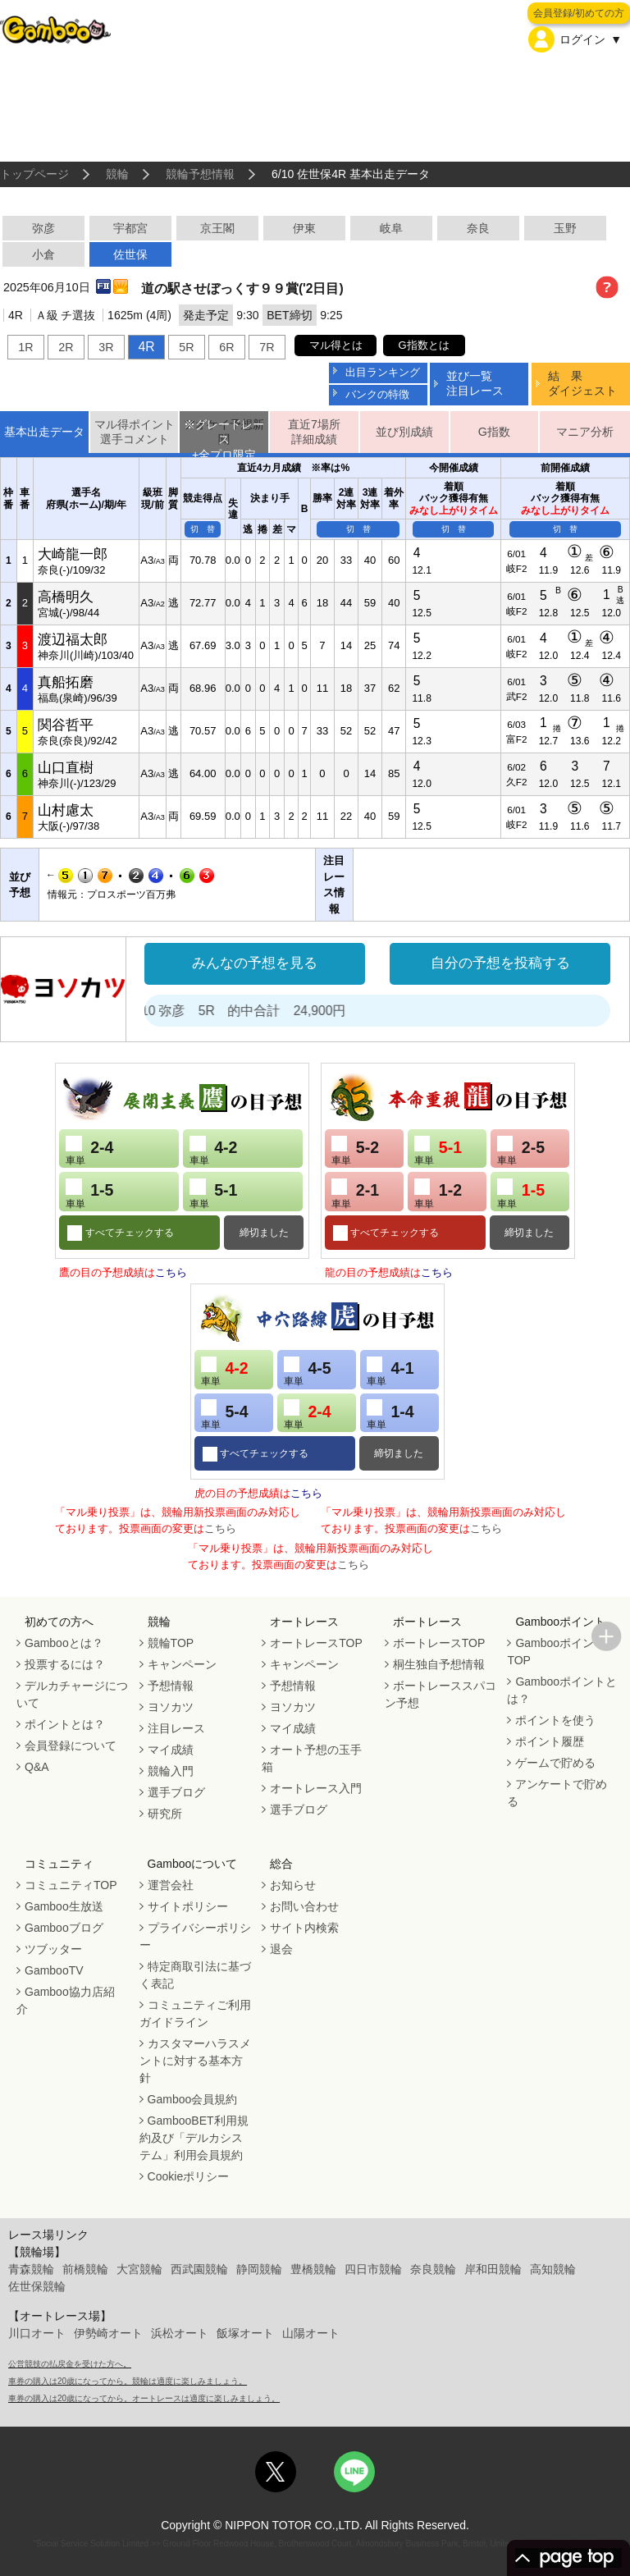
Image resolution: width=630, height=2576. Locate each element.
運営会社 (171, 1885)
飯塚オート (245, 2333)
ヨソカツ (171, 1707)
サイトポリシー (188, 1906)
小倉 (43, 254)
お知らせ (293, 1885)
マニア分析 (585, 431)
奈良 (478, 228)
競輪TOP (171, 1642)
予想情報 (171, 1685)
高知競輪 (553, 2269)
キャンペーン (182, 1664)
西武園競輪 (199, 2269)
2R (65, 347)
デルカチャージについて (72, 1694)
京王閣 (217, 228)
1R (25, 347)
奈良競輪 (433, 2269)
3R (105, 347)
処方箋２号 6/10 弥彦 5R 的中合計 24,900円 (231, 1011)
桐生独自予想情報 (439, 1664)
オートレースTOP (316, 1642)
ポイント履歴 (549, 1741)
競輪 (117, 174)
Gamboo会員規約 (193, 2099)
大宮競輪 (139, 2269)
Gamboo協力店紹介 (65, 2000)
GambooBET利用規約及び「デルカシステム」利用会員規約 (194, 2138)
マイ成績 (171, 1749)
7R (266, 347)
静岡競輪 (259, 2269)
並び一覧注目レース (475, 382)
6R (226, 347)
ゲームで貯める (555, 1762)
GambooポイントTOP (556, 1651)
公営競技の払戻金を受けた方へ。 (69, 2363)
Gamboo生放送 (64, 1906)
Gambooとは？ (64, 1642)
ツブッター (53, 1949)
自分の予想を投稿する (500, 963)
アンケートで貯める (557, 1793)
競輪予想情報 (200, 174)
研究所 (165, 1813)
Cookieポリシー (189, 2176)
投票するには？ (65, 1664)
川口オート (37, 2333)
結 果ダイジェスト (582, 382)
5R (186, 347)
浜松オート (179, 2333)
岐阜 (391, 228)
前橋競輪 (85, 2269)
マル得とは (336, 345)
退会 (281, 1949)
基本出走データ (44, 431)
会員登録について (70, 1745)
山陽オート (311, 2333)
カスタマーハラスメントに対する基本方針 (195, 2060)
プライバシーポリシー (195, 1936)
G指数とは (424, 345)
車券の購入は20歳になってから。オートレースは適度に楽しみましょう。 (144, 2398)
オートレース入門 (316, 1788)
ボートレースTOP (439, 1642)
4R (146, 347)
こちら (171, 1272)
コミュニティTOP (71, 1885)
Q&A (37, 1766)
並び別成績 (404, 431)
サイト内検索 (304, 1927)
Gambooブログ (64, 1927)
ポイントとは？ (65, 1724)
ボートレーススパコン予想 (440, 1694)
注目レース (176, 1728)
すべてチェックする (127, 1232)
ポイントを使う (555, 1720)
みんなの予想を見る (254, 963)
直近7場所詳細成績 (314, 432)
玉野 (565, 228)
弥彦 (43, 228)
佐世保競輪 (37, 2286)
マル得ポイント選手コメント (134, 432)
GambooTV (54, 1970)
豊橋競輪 (313, 2269)
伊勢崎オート (108, 2333)
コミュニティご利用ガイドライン (195, 2013)
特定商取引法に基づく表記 (195, 1975)
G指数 (494, 431)
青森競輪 (31, 2269)
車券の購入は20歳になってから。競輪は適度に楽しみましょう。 (127, 2381)
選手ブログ (176, 1792)
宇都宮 (130, 228)
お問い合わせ (304, 1906)
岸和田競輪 (493, 2269)
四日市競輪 (373, 2269)
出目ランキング (382, 372)
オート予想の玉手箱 (312, 1758)
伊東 (304, 228)
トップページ (34, 174)
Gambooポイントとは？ (562, 1690)
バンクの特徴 (377, 394)
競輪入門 (171, 1771)
